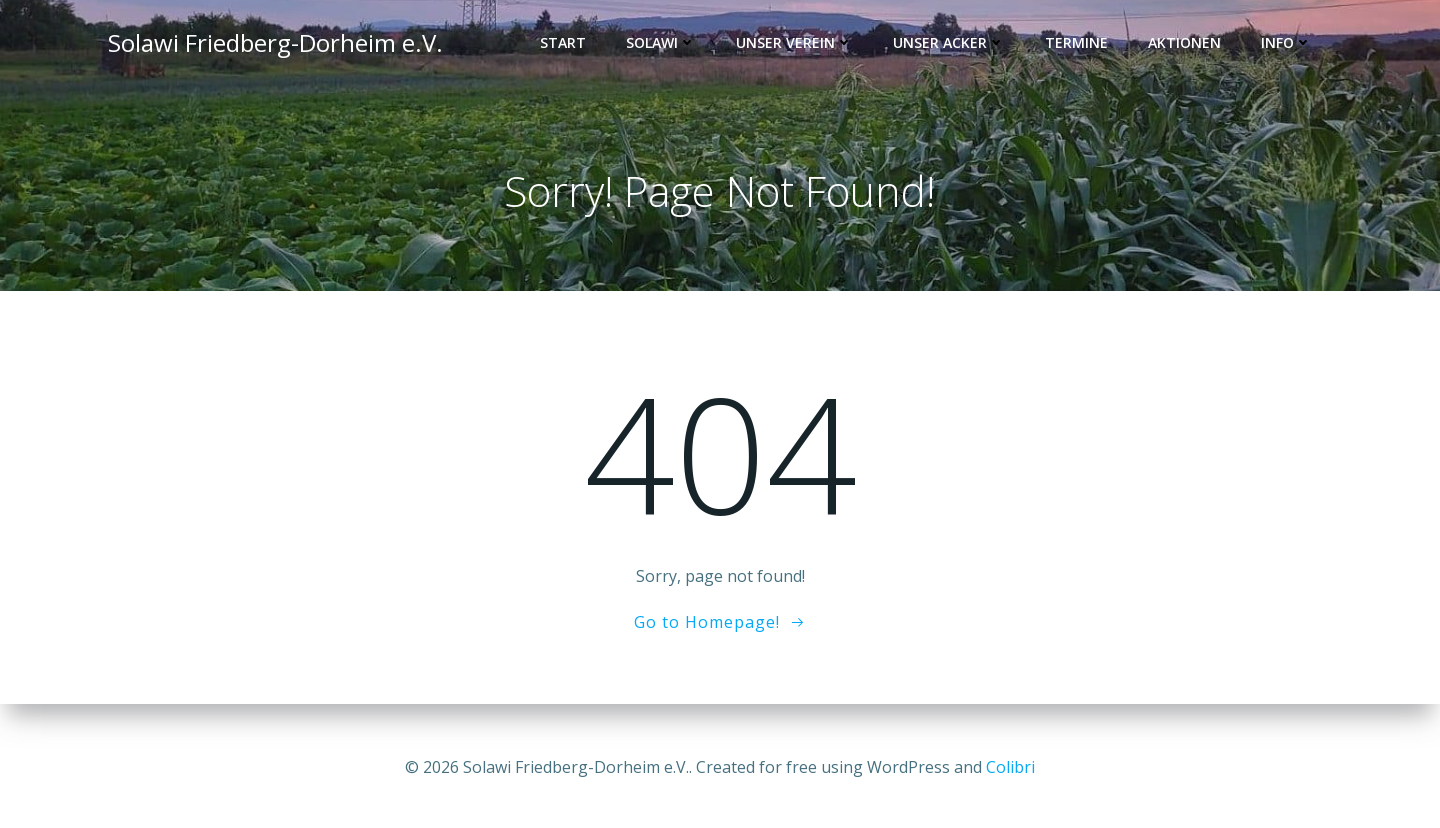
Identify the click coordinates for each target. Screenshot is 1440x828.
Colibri (1010, 768)
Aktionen (1188, 45)
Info (1290, 45)
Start (567, 45)
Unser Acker (953, 45)
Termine (1080, 45)
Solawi (665, 45)
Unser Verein (798, 45)
